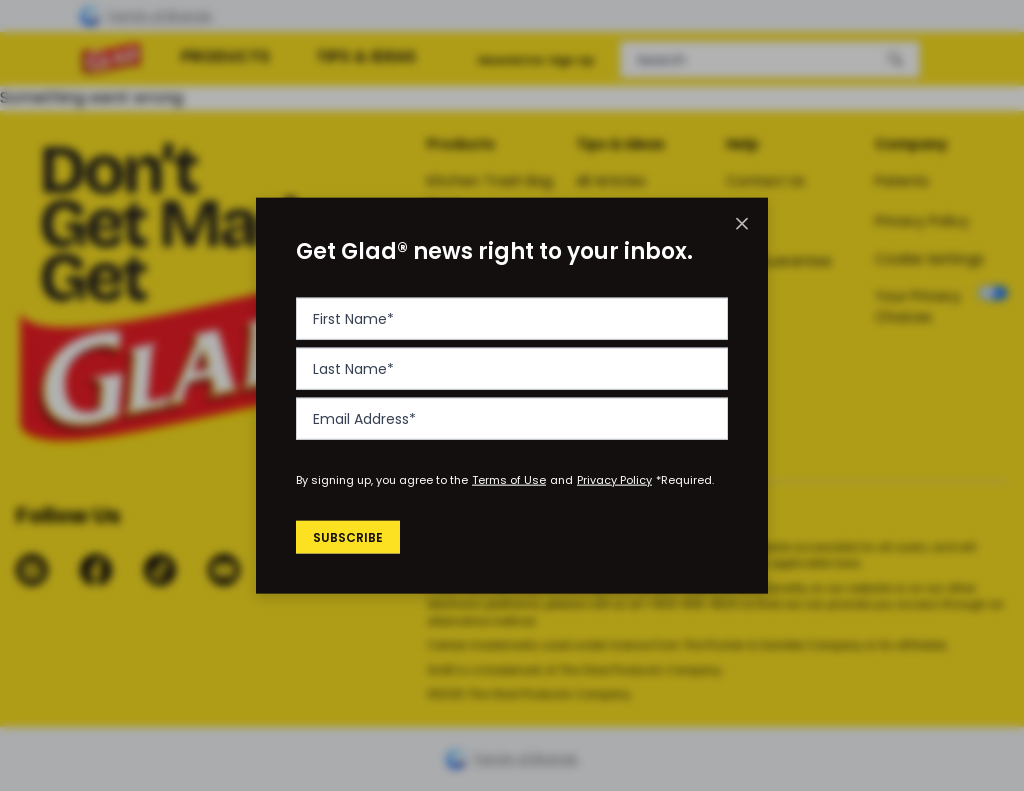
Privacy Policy (614, 480)
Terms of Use (509, 480)
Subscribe (351, 537)
